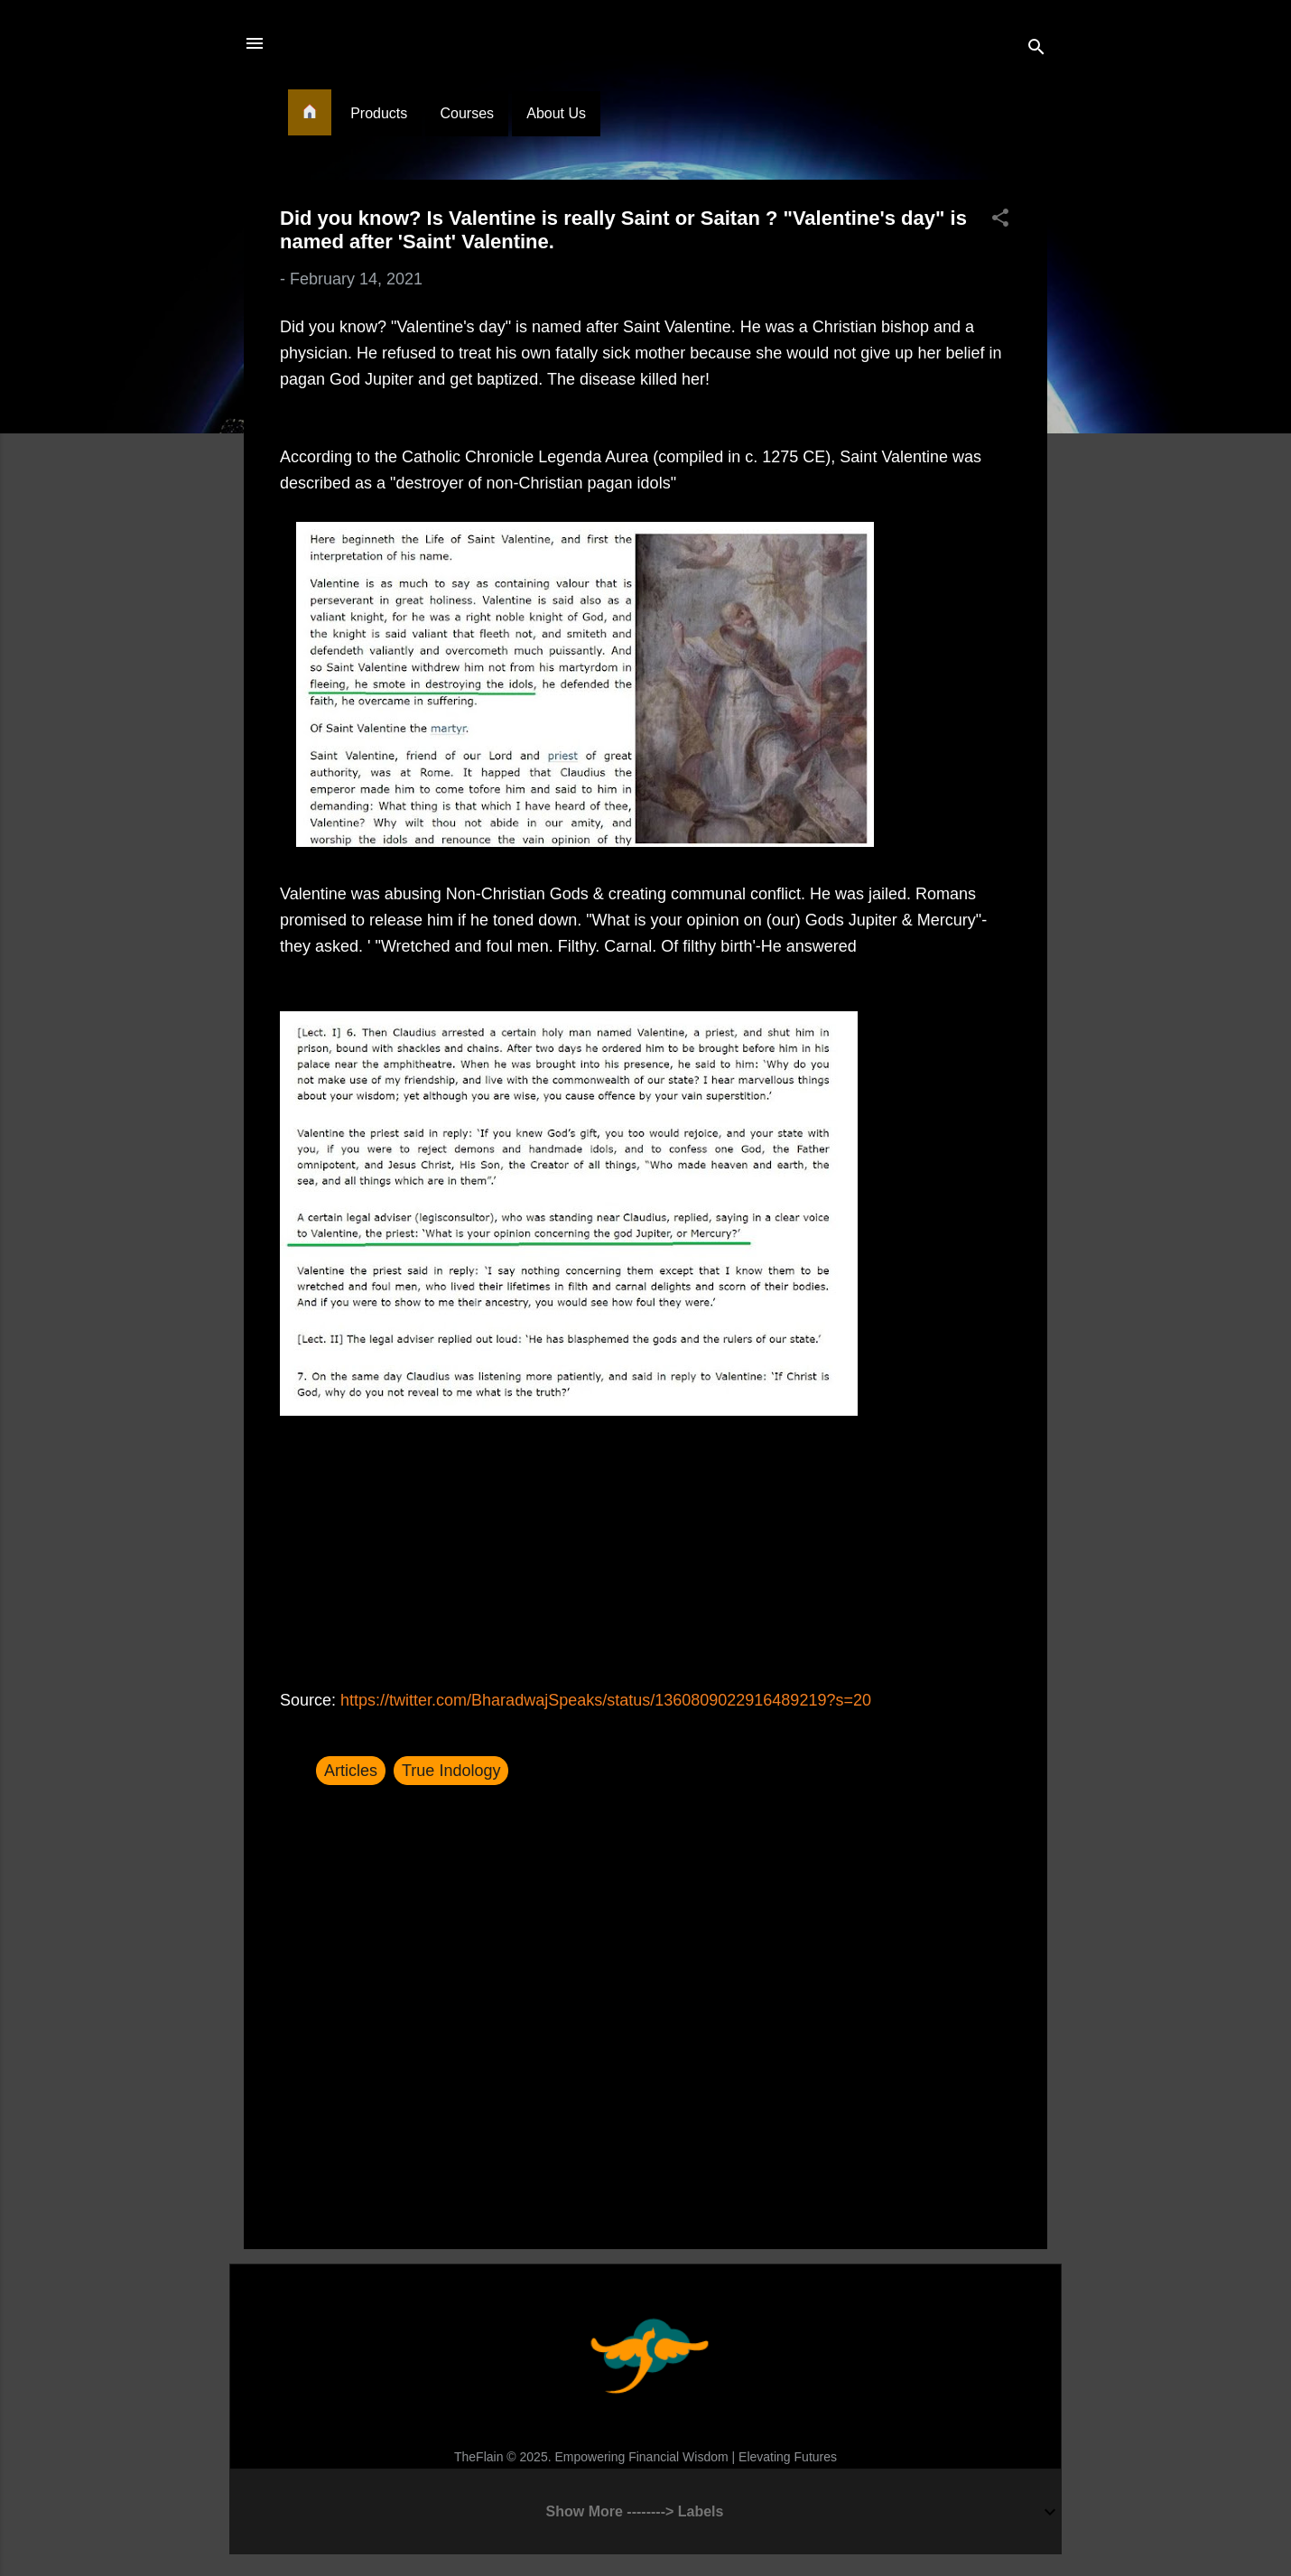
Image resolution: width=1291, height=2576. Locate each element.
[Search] (1036, 49)
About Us (556, 113)
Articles (350, 1771)
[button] (1000, 220)
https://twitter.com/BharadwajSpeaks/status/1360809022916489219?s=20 (605, 1700)
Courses (467, 113)
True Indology (451, 1771)
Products (378, 113)
